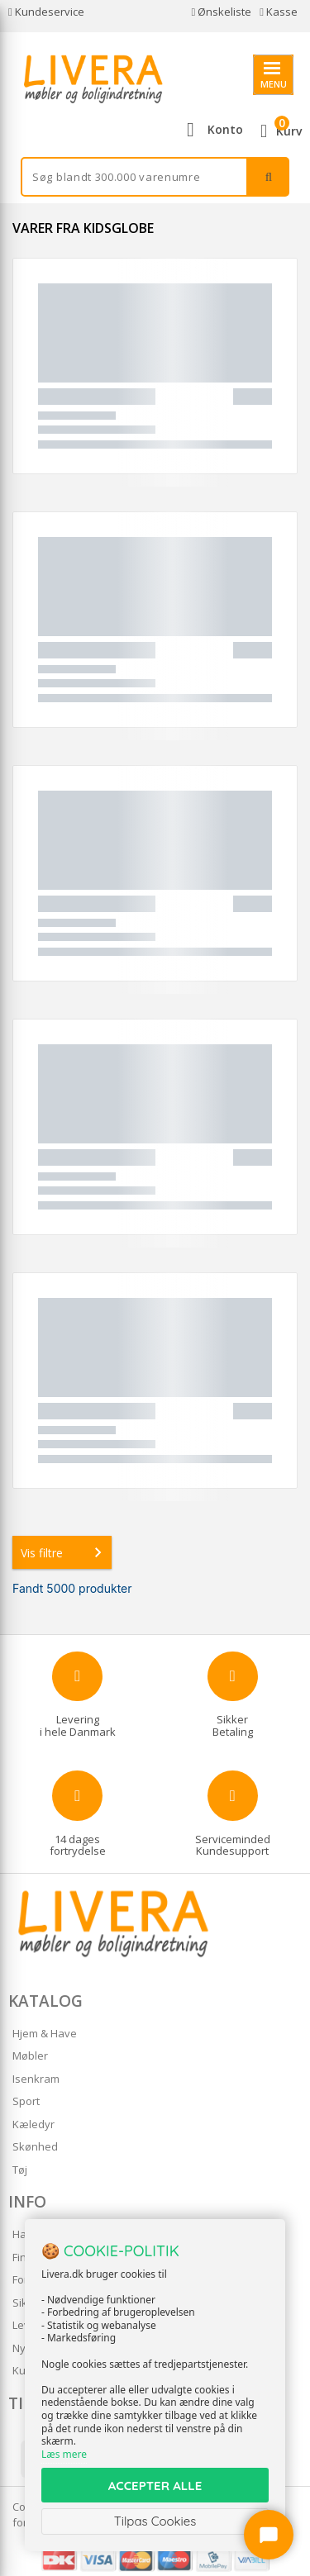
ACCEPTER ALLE (155, 2485)
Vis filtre (64, 1552)
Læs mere (64, 2454)
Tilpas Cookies (155, 2521)
